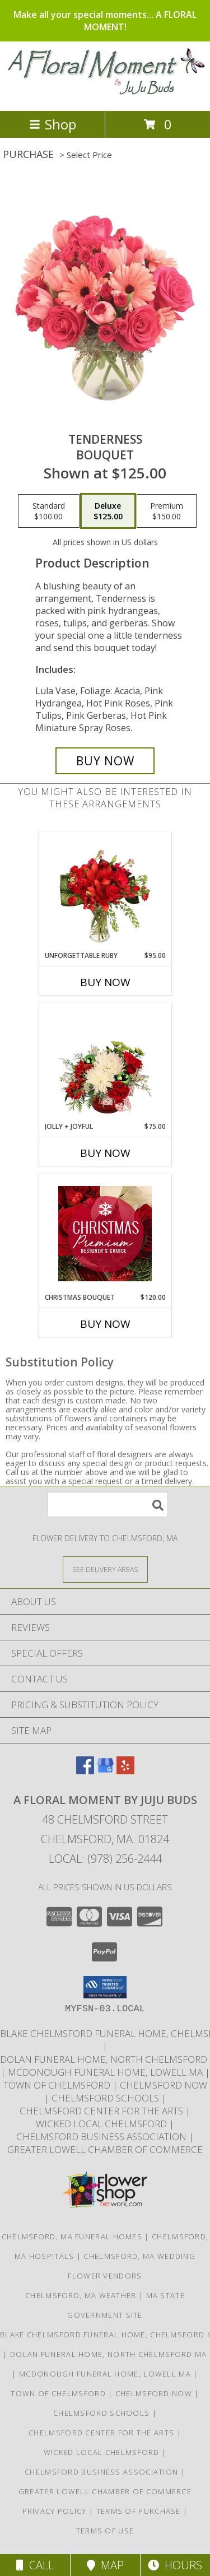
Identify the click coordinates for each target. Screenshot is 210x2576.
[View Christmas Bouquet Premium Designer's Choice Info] (105, 1234)
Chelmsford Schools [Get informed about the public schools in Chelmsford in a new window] (106, 2097)
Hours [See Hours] (175, 2565)
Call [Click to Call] (35, 2565)
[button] (105, 1987)
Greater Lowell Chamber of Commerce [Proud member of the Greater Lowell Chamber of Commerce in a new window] (105, 2149)
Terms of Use (105, 2531)
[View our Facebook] (85, 1770)
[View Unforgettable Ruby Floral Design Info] (105, 891)
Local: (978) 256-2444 (105, 1858)
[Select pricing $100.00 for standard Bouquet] (48, 511)
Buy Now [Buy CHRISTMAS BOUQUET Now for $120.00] (105, 1324)
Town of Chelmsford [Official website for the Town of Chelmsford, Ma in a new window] (58, 2085)
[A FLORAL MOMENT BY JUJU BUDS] (105, 94)
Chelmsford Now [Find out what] (163, 2085)
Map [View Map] (105, 2565)
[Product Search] (107, 1504)
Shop (52, 124)
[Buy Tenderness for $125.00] (105, 760)
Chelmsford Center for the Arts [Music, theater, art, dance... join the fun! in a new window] (102, 2110)
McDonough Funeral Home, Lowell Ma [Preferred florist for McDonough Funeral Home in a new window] (106, 2072)
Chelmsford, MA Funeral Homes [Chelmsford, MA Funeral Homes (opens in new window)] (72, 2236)
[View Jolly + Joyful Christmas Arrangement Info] (105, 1062)
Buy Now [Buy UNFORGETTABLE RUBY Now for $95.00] (105, 982)
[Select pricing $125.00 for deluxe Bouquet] (108, 511)
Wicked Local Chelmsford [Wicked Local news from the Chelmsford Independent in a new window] (102, 2123)
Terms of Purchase (138, 2511)
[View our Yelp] (125, 1770)
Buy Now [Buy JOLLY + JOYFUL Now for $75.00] (105, 1153)
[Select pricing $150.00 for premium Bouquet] (166, 511)
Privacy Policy (54, 2511)
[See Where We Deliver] (105, 1569)
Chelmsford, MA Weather (81, 2295)
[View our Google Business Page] (105, 1770)
